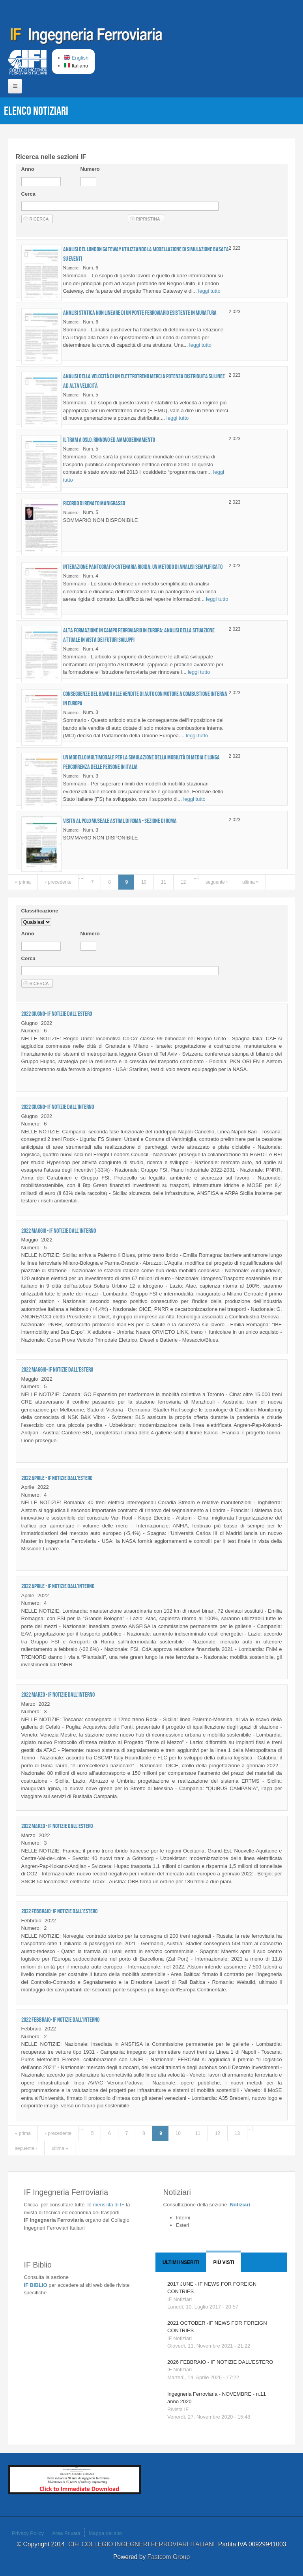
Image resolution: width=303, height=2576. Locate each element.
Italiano (76, 66)
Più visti (223, 2262)
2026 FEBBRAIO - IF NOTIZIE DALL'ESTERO (220, 2362)
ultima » (250, 882)
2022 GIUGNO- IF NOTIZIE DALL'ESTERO (56, 1013)
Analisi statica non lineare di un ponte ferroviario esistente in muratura (140, 312)
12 (183, 882)
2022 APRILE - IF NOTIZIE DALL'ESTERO (56, 1478)
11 (163, 882)
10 (143, 882)
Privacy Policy (28, 2533)
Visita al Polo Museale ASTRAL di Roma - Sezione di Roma (120, 820)
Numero (90, 169)
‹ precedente (58, 882)
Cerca (28, 194)
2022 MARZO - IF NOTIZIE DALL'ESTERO (57, 1826)
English (76, 58)
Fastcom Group (169, 2557)
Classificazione (39, 911)
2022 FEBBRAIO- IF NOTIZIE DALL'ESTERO (59, 1911)
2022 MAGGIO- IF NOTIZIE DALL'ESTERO (57, 1369)
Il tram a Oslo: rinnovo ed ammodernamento (109, 439)
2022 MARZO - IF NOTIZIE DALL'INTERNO (58, 1694)
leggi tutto (209, 291)
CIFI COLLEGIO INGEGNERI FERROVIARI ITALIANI (143, 2544)
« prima (23, 882)
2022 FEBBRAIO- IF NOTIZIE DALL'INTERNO (60, 2019)
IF (108, 2205)
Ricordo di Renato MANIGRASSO (94, 503)
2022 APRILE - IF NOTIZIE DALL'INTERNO (57, 1586)
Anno (27, 169)
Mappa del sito (105, 2533)
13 (237, 2133)
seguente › (217, 882)
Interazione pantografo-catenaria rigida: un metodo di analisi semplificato (143, 566)
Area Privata (66, 2533)
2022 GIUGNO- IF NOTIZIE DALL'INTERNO (57, 1106)
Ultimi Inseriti (181, 2262)
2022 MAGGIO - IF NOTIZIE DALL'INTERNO (58, 1230)
